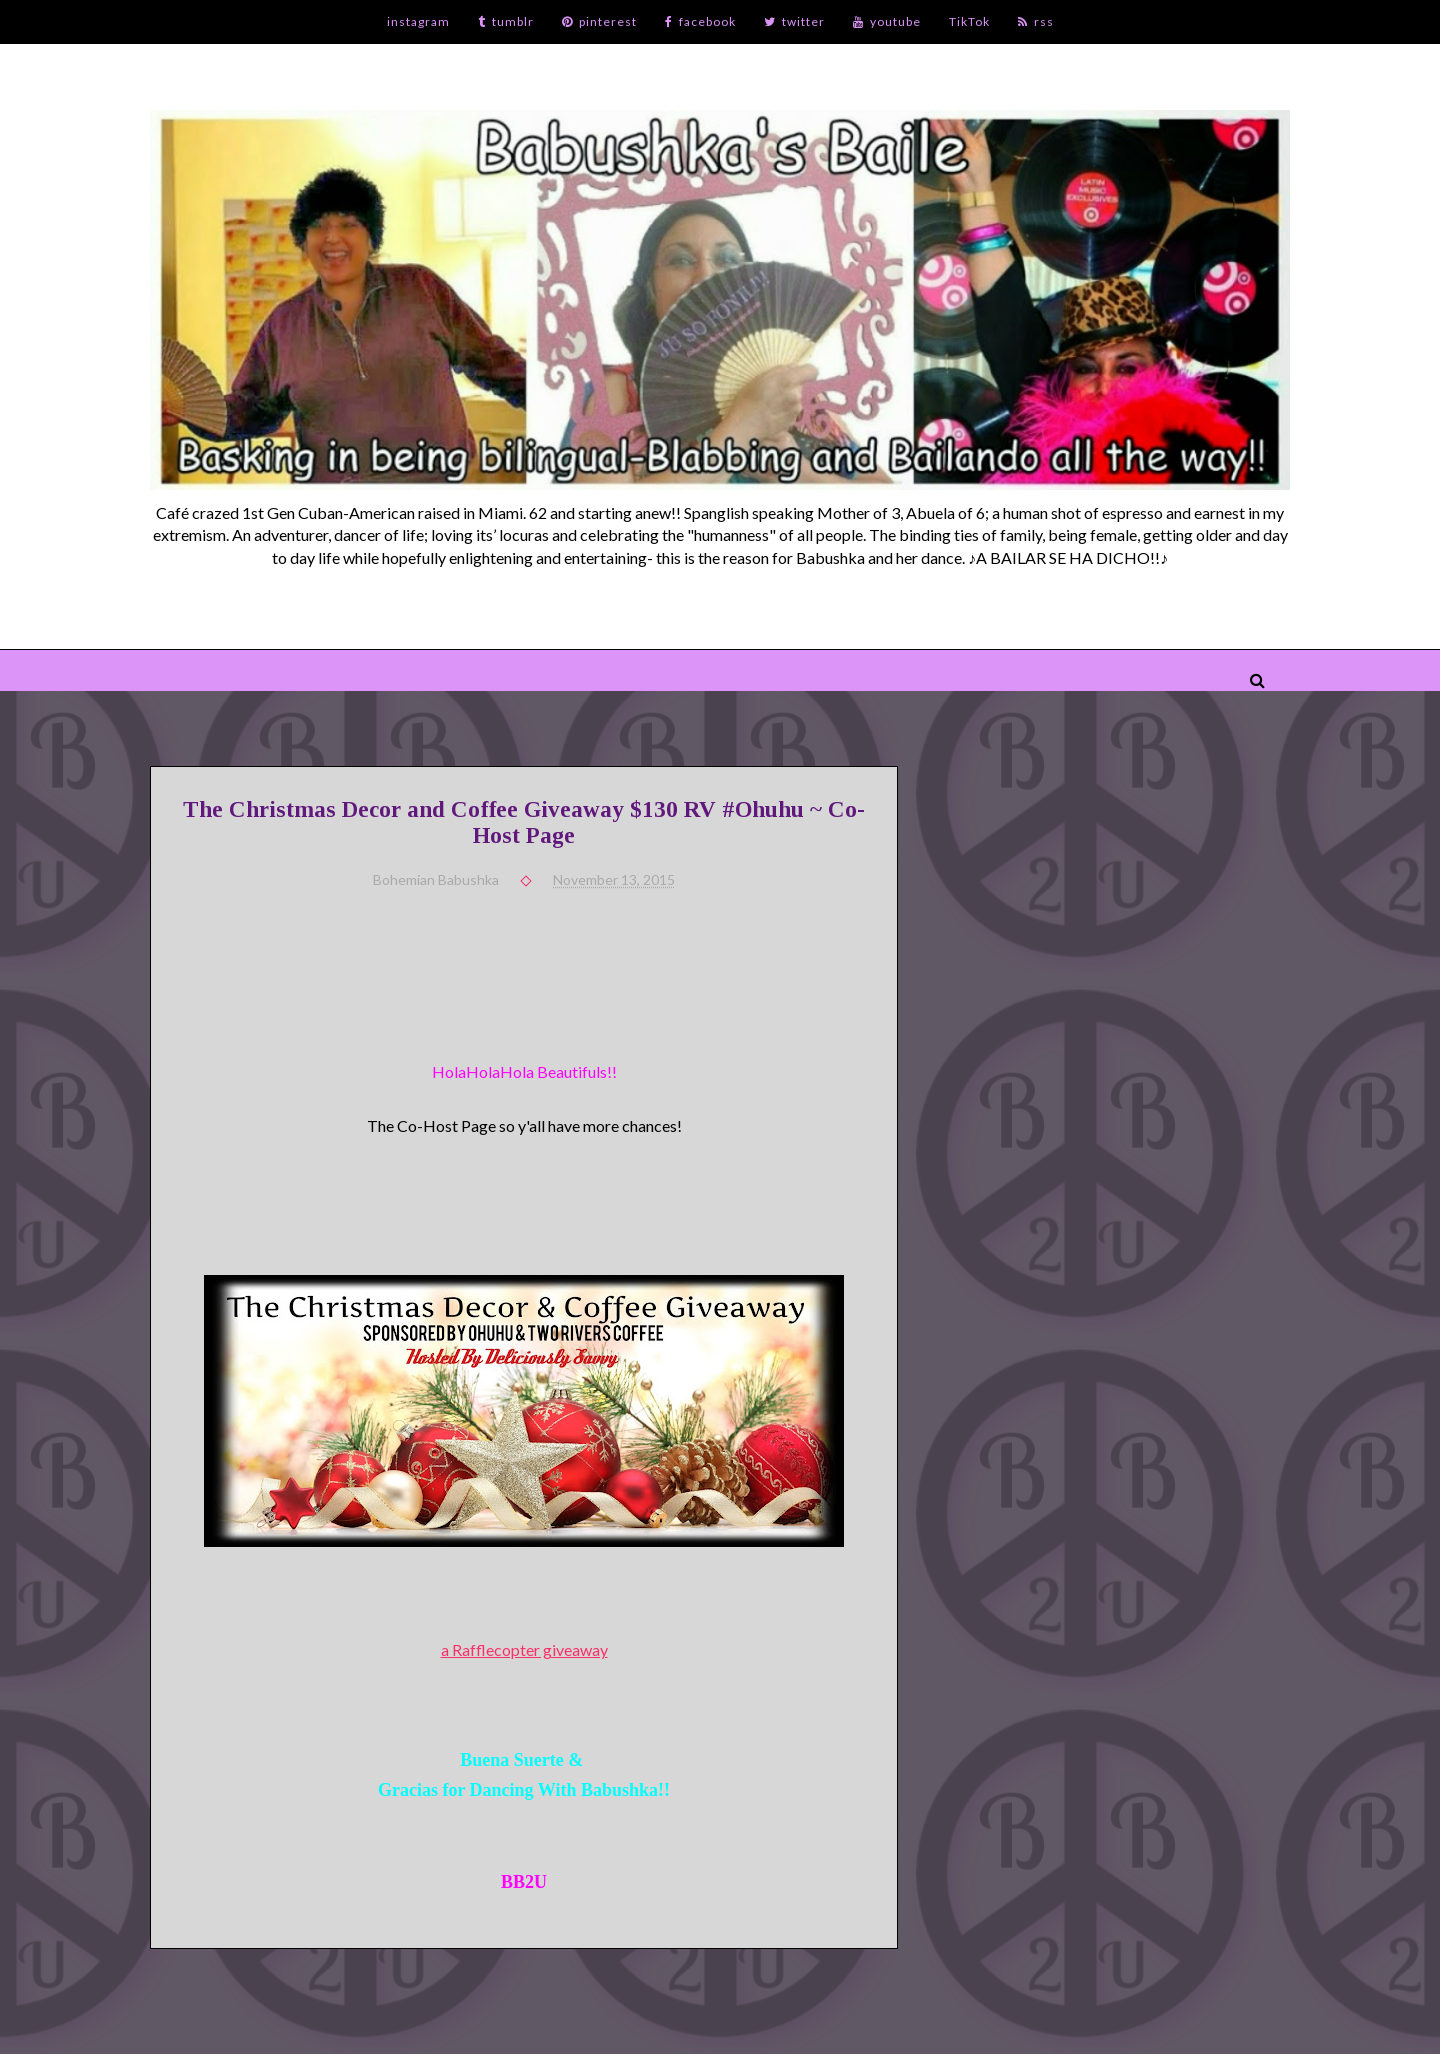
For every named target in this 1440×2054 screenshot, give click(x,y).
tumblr (506, 21)
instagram (418, 21)
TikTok (969, 21)
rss (1036, 21)
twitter (794, 21)
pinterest (599, 21)
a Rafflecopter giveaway (524, 1649)
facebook (700, 21)
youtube (887, 21)
